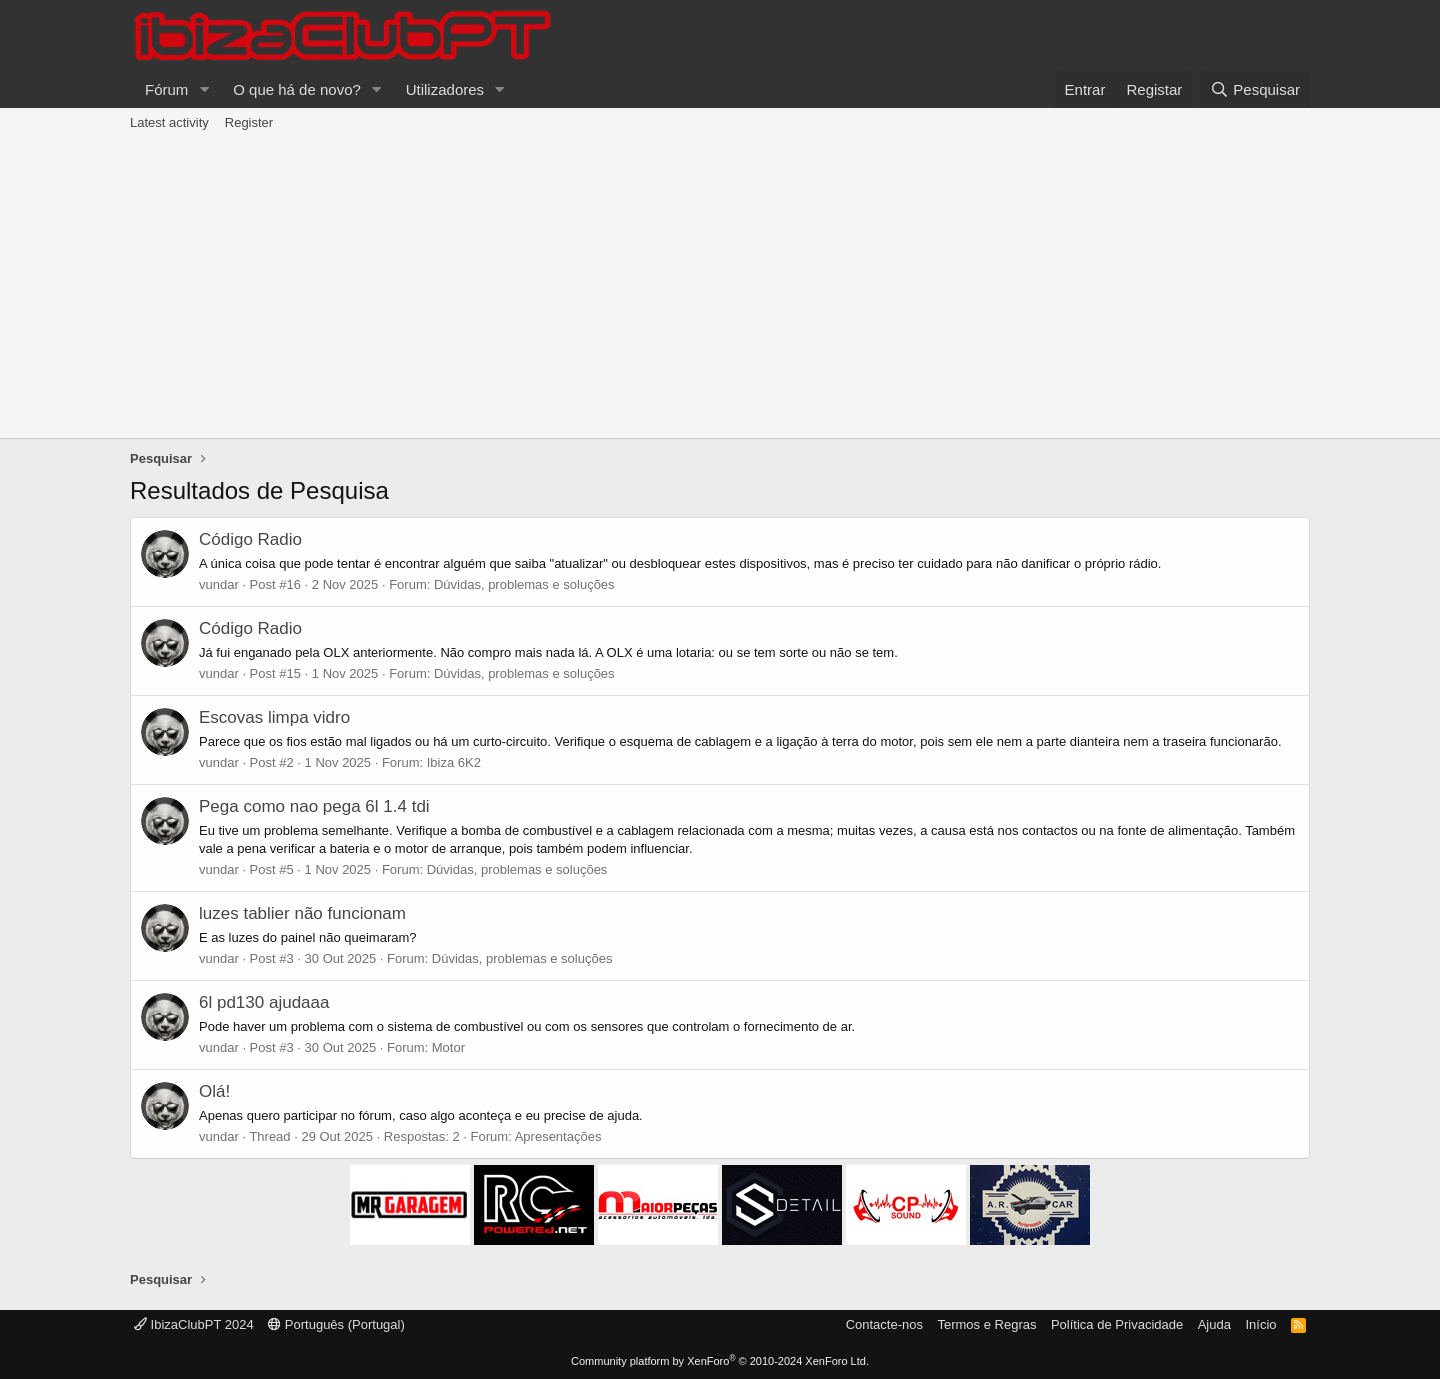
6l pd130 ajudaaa (264, 1002)
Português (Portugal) (336, 1324)
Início (1260, 1324)
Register (249, 122)
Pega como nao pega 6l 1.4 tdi (314, 806)
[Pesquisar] (1255, 89)
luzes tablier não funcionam (302, 913)
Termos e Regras (986, 1324)
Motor (448, 1047)
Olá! (214, 1091)
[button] (204, 89)
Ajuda (1214, 1324)
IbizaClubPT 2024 (194, 1324)
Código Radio (250, 539)
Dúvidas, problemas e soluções (524, 584)
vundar (219, 584)
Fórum (166, 89)
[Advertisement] (720, 288)
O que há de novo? (297, 89)
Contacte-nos (884, 1324)
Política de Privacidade (1117, 1324)
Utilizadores (445, 89)
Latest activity (169, 122)
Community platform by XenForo (720, 1361)
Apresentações (558, 1136)
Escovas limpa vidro (274, 717)
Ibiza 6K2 (454, 762)
